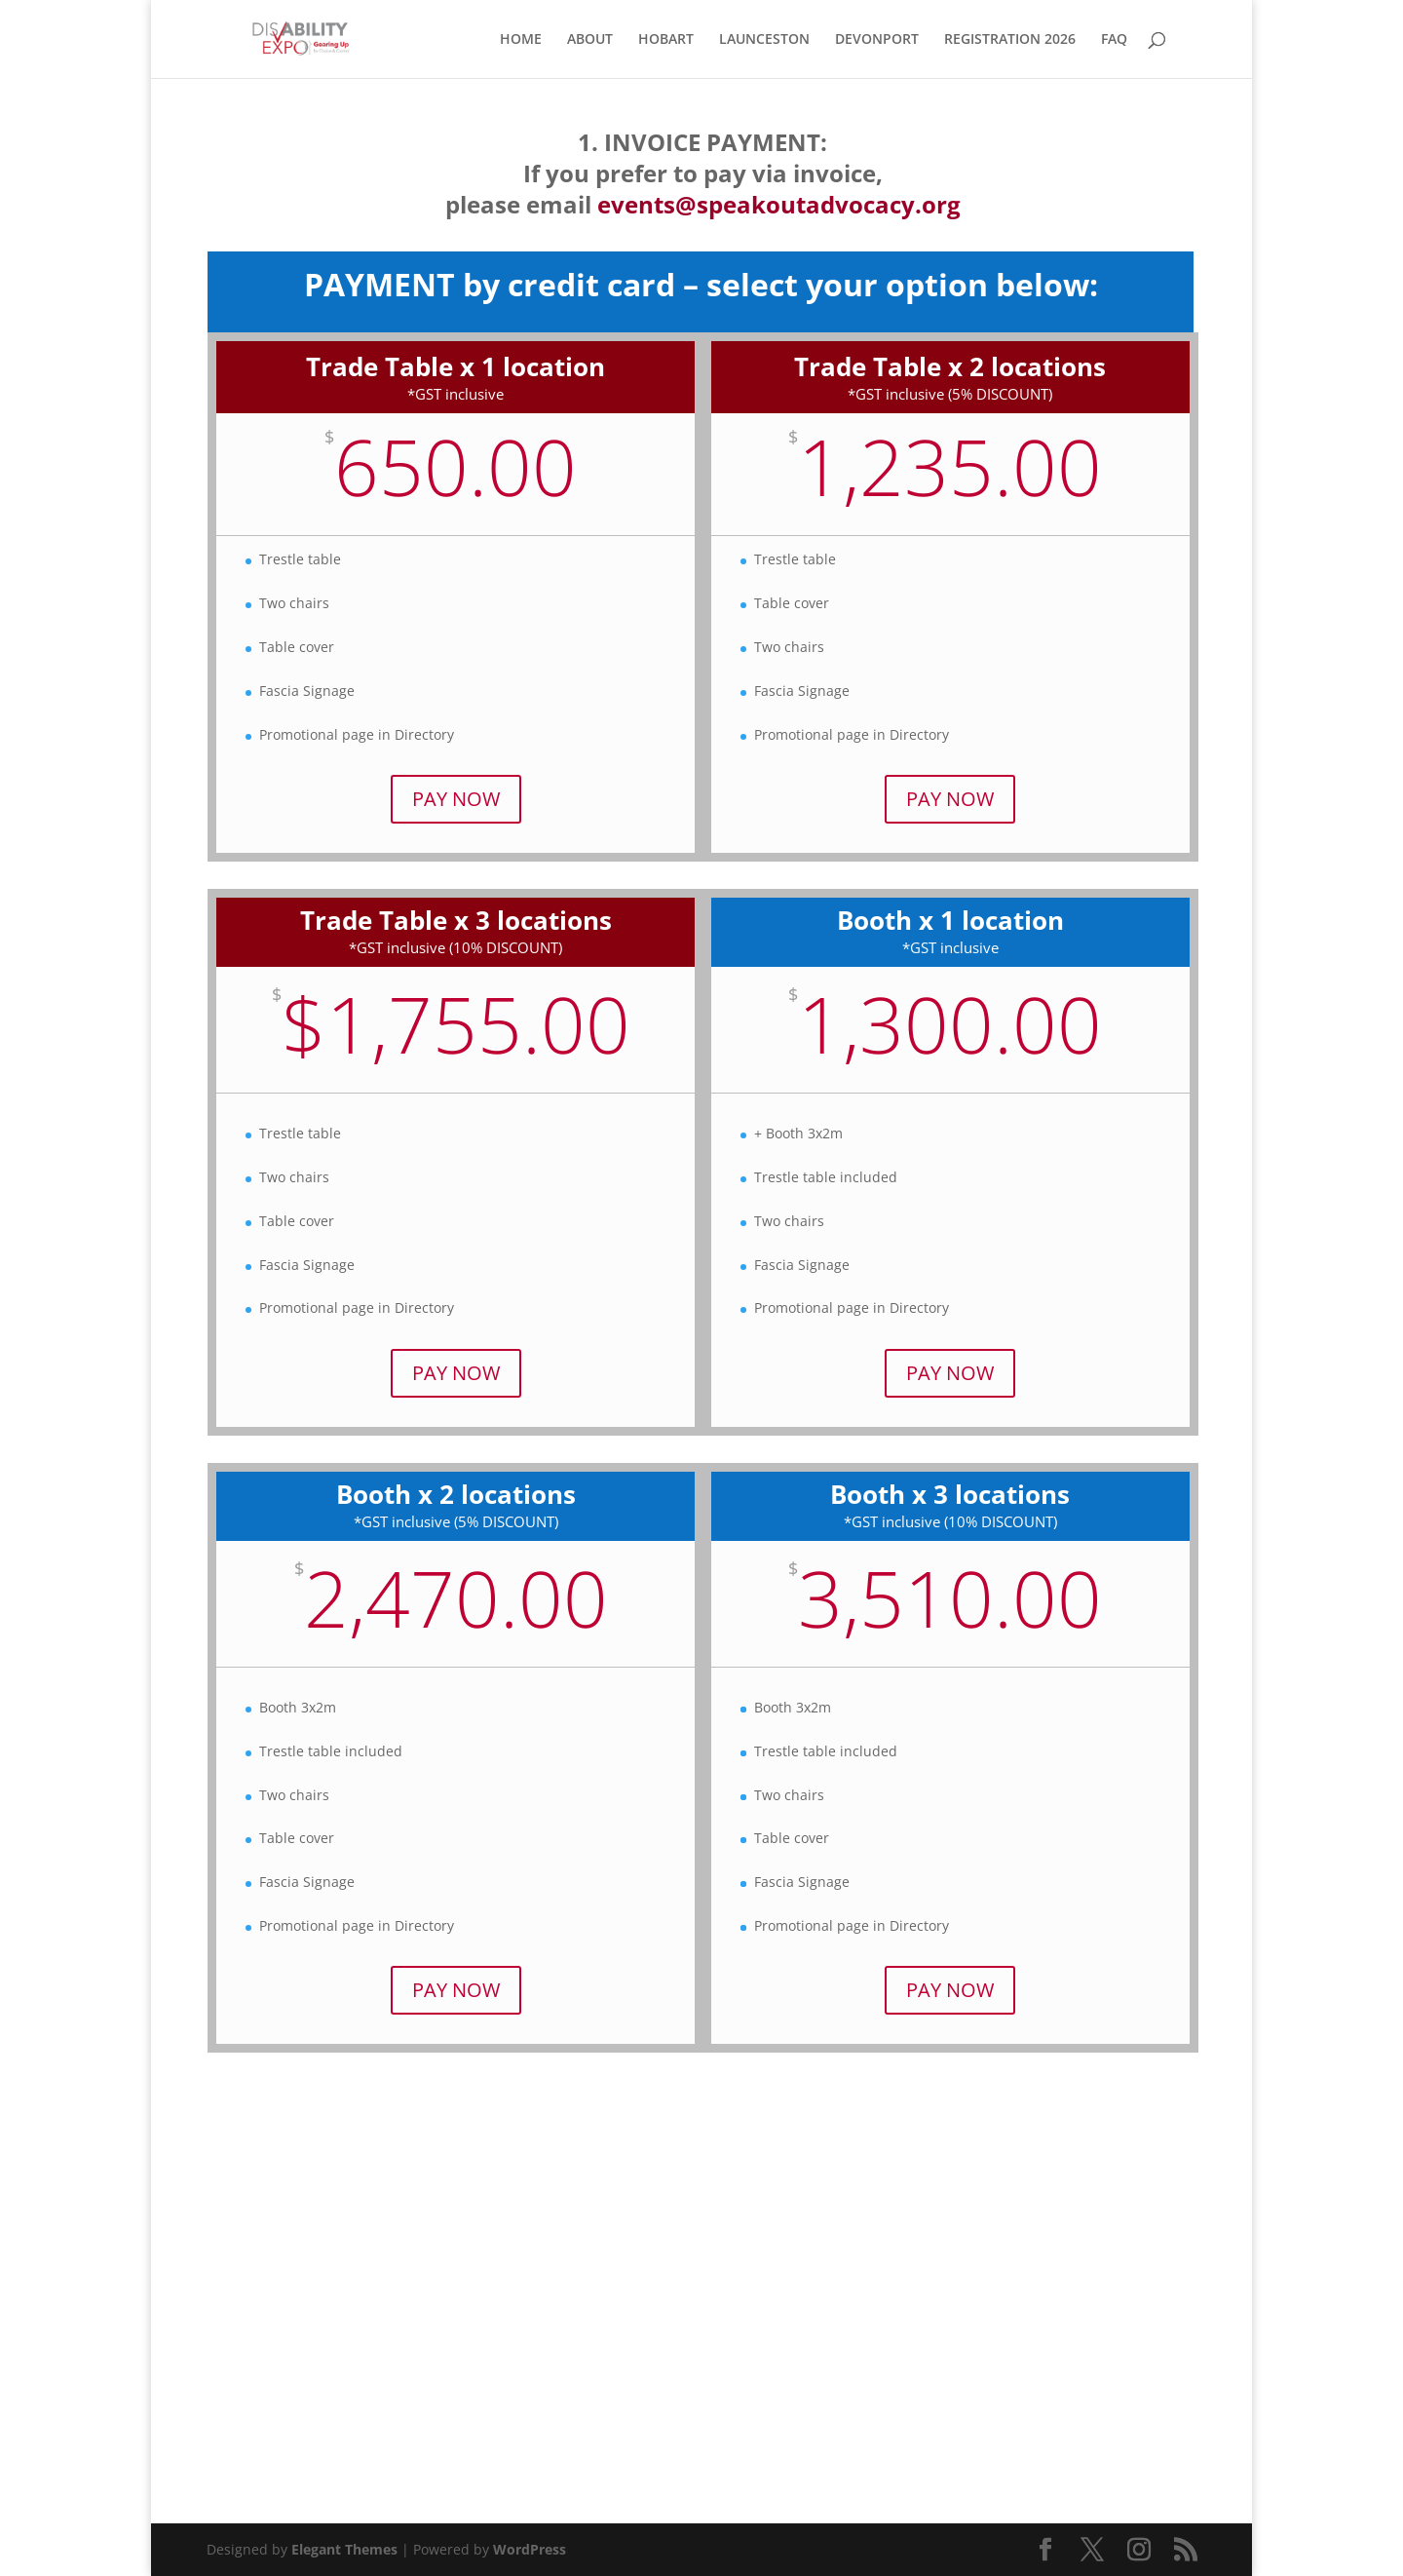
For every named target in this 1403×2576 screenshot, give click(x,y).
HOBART (666, 40)
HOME (521, 40)
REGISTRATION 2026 (1010, 40)
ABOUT (590, 40)
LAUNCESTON (764, 40)
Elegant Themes (344, 2549)
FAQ (1114, 40)
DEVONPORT (877, 40)
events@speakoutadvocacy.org (779, 204)
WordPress (529, 2549)
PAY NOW (456, 799)
